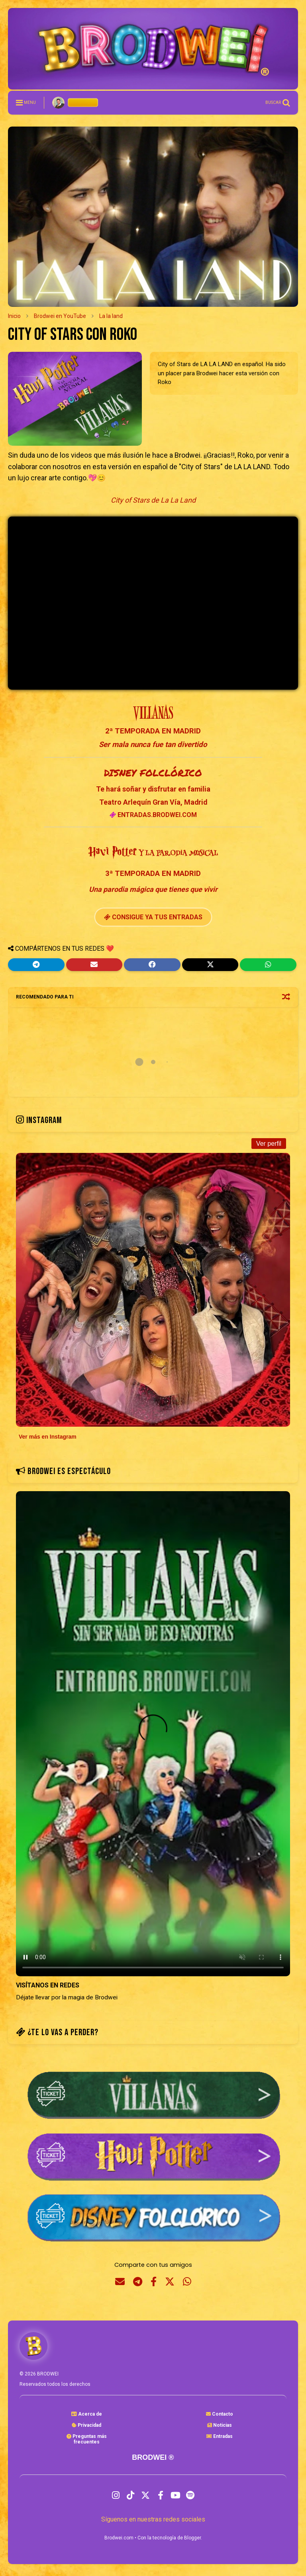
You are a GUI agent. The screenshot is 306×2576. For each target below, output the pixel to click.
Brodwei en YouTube (60, 316)
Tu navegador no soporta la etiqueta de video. (153, 1733)
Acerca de (86, 2414)
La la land (111, 316)
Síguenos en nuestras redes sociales (153, 2519)
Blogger (192, 2538)
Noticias (219, 2425)
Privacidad (86, 2425)
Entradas (219, 2436)
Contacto (219, 2414)
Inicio (14, 316)
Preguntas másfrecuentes (87, 2439)
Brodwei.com (118, 2538)
